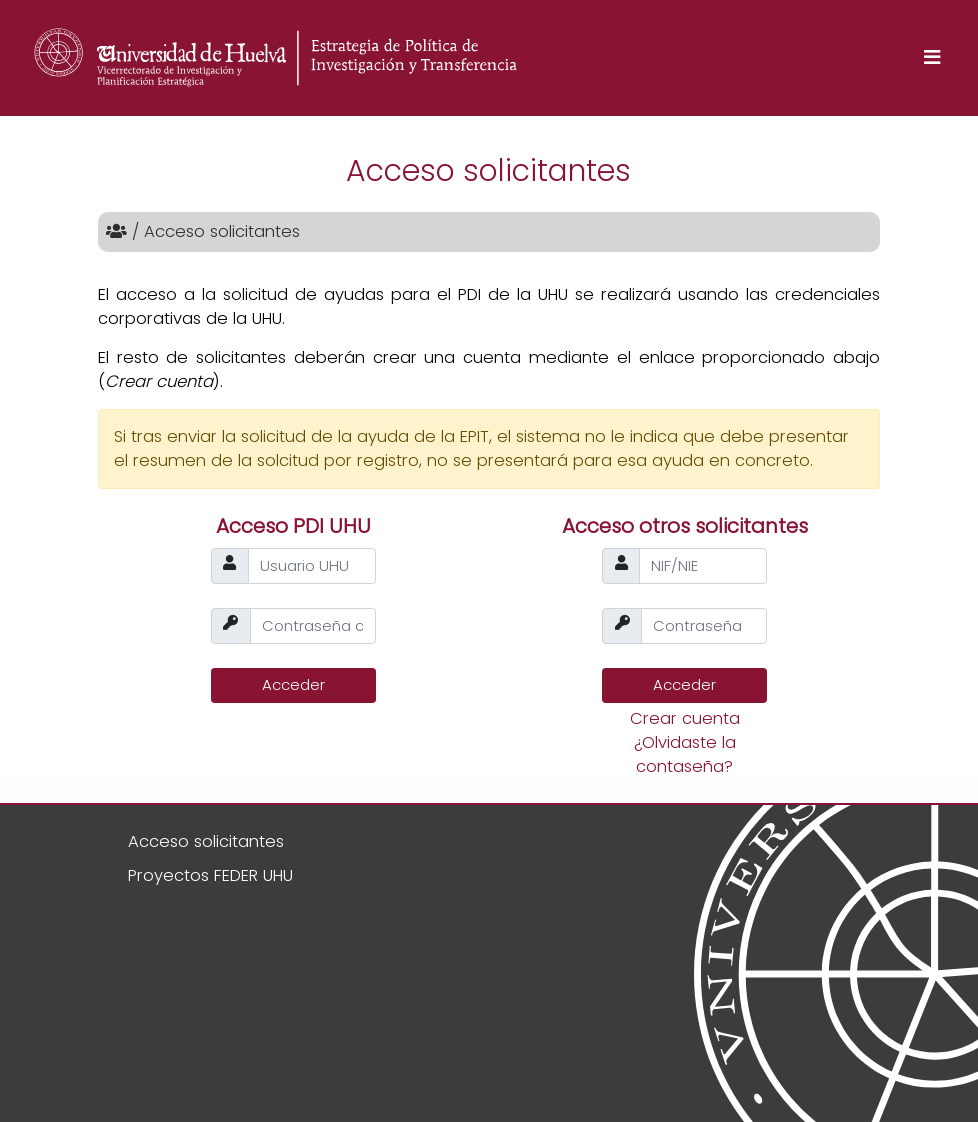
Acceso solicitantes (206, 841)
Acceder (293, 684)
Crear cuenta (685, 718)
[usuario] (312, 566)
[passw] (313, 626)
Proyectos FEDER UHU (210, 875)
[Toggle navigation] (931, 58)
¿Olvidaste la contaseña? (685, 754)
